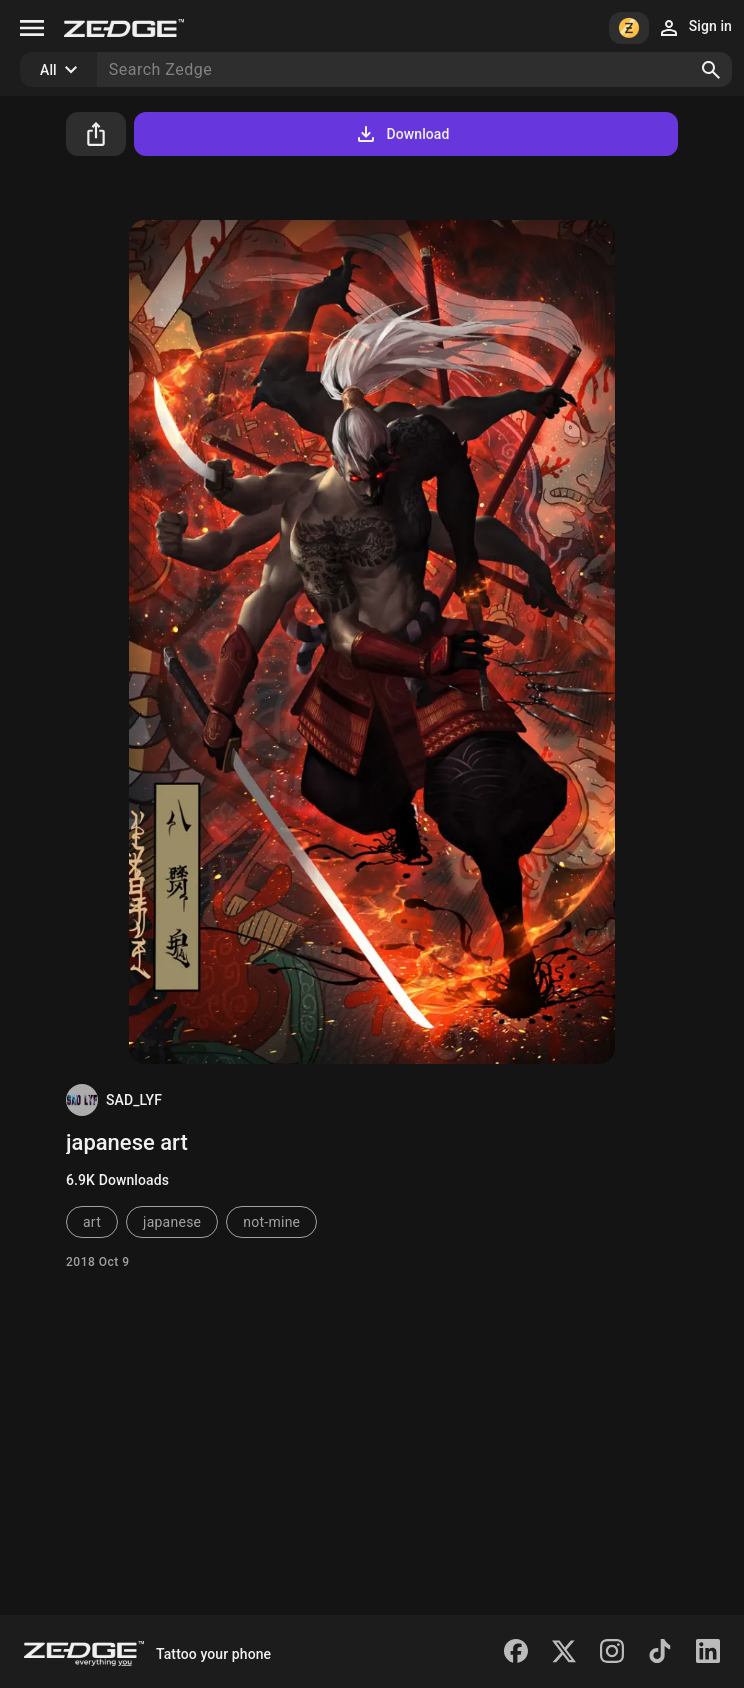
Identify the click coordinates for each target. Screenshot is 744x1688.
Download (401, 134)
